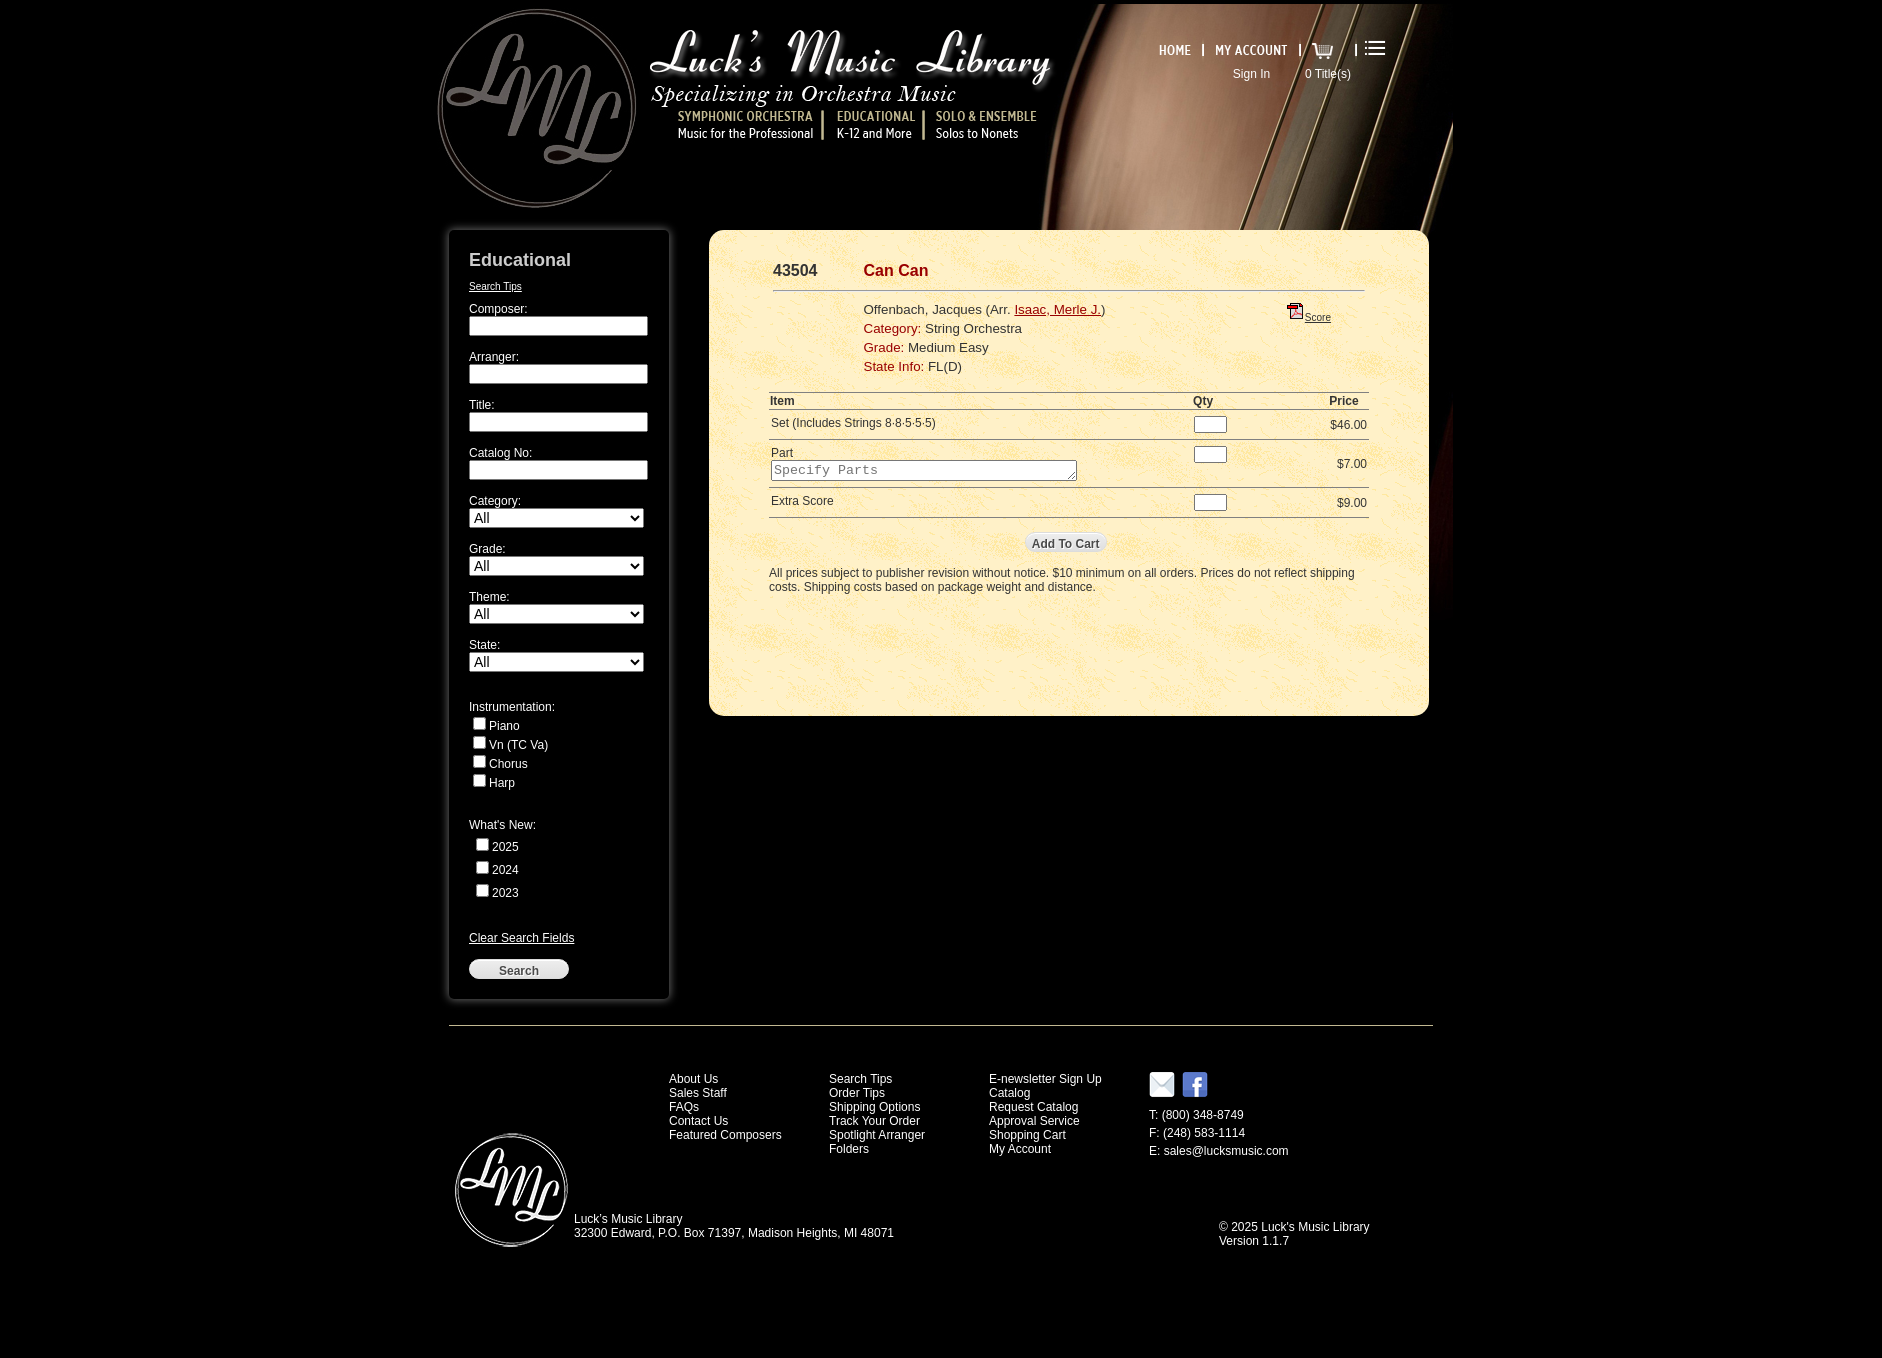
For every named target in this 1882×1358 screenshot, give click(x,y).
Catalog (1009, 1093)
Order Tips (857, 1093)
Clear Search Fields (521, 938)
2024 (505, 870)
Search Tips (495, 286)
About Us (693, 1079)
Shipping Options (874, 1107)
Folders (849, 1149)
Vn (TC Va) (518, 745)
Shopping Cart (1027, 1135)
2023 (505, 893)
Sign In (1251, 74)
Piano (504, 726)
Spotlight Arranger (877, 1135)
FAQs (684, 1107)
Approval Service (1034, 1121)
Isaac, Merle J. (1057, 309)
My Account (1020, 1149)
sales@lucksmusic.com (1226, 1151)
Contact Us (698, 1121)
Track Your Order (874, 1121)
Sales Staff (698, 1093)
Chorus (508, 764)
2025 (505, 847)
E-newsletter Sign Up (1045, 1079)
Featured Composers (725, 1135)
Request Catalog (1033, 1107)
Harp (502, 783)
